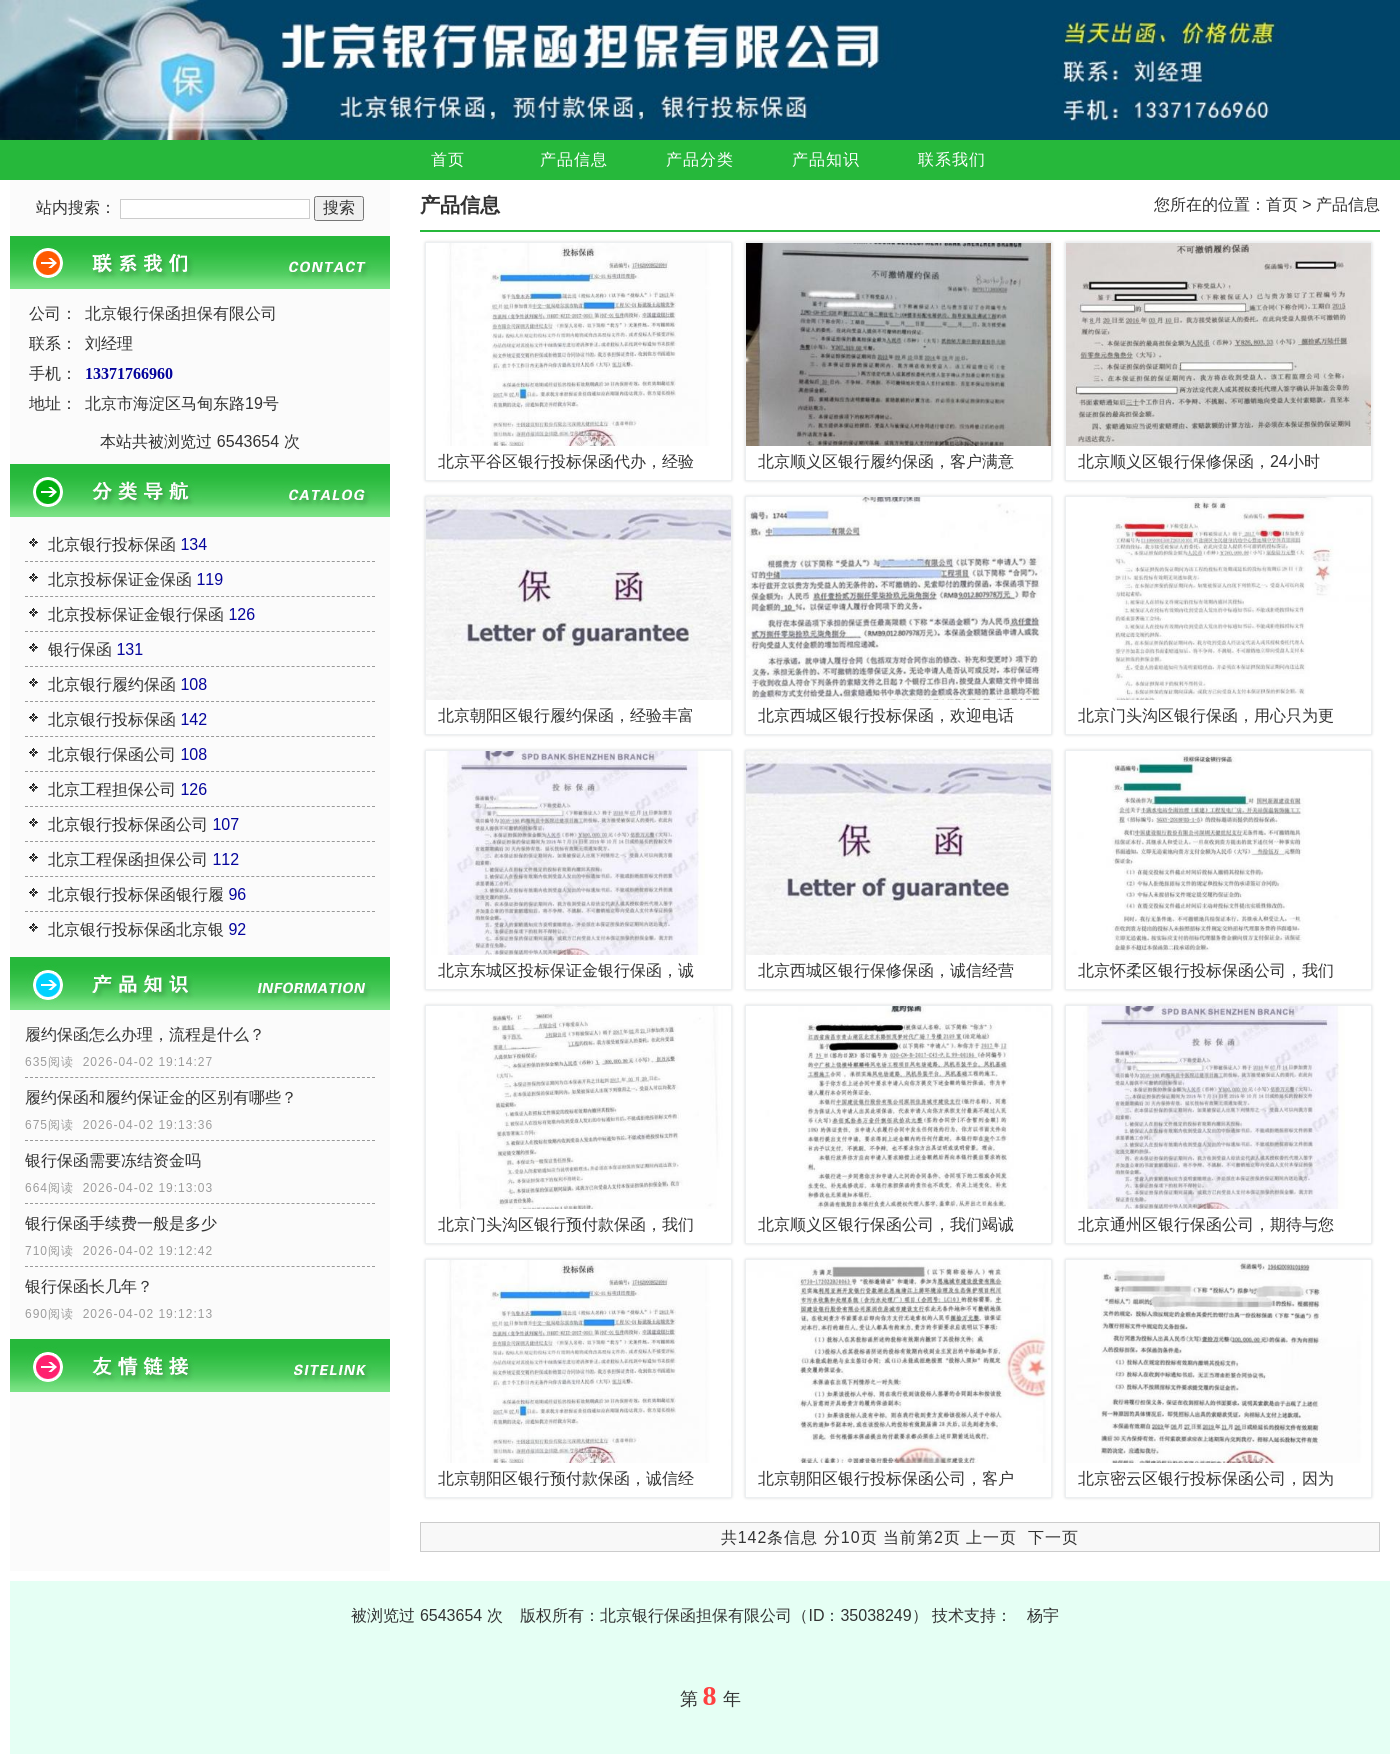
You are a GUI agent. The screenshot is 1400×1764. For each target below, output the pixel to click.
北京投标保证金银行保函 (136, 614)
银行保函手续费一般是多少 (121, 1223)
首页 (448, 159)
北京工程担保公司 (112, 789)
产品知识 (826, 159)
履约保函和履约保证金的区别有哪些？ (161, 1097)
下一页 (1053, 1537)
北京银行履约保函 (112, 684)
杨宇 (1043, 1615)
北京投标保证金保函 (120, 579)
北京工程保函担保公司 (128, 859)
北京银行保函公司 (112, 754)
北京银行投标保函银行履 (136, 894)
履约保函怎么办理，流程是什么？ (145, 1034)
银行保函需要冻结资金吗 (113, 1160)
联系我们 (952, 159)
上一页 (991, 1537)
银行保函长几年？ (89, 1286)
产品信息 (574, 159)
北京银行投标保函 (112, 544)
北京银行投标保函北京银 (136, 929)
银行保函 (80, 649)
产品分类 (700, 159)
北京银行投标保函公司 (128, 824)
